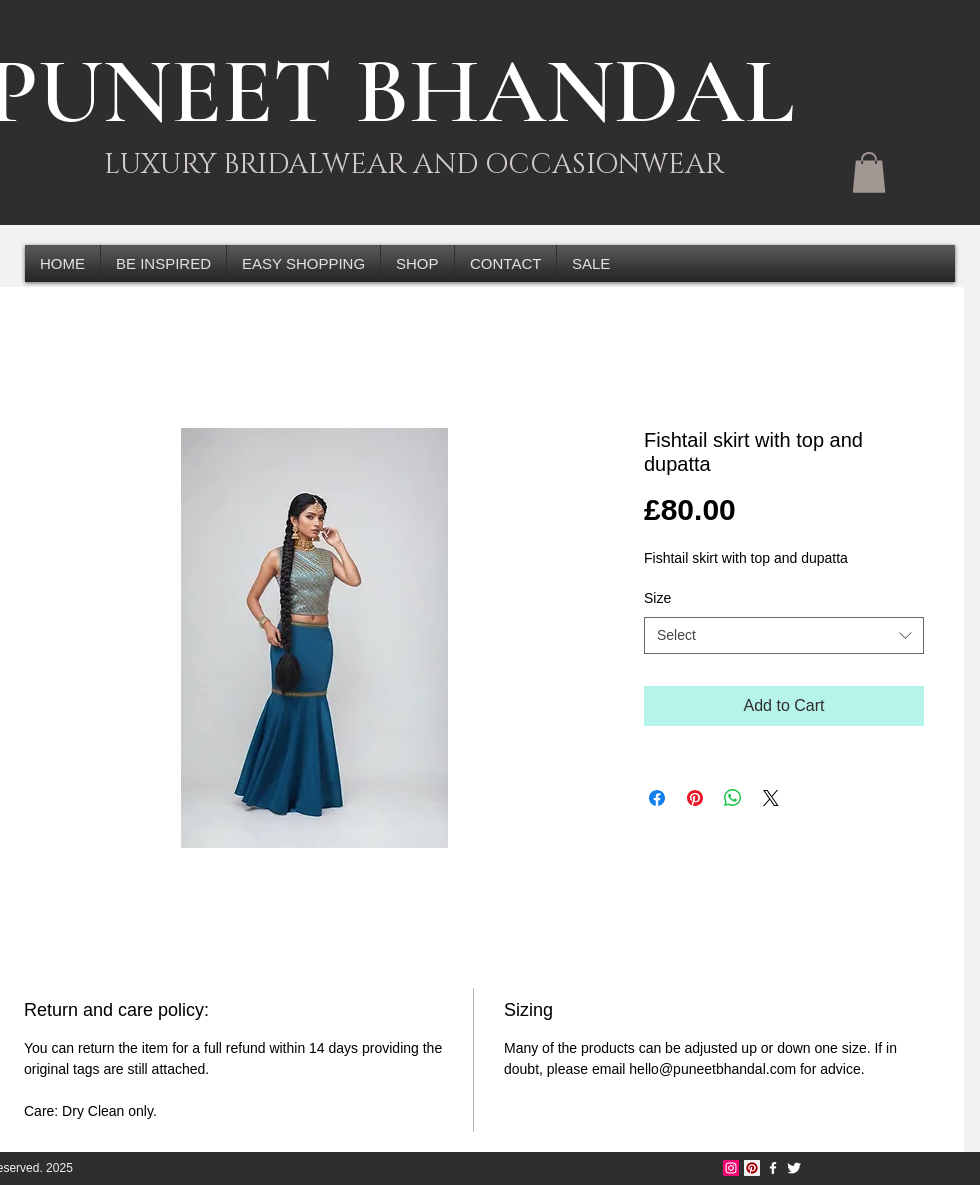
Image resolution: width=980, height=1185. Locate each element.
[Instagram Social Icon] (731, 1168)
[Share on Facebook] (657, 798)
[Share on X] (771, 798)
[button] (869, 172)
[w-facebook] (773, 1168)
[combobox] (784, 636)
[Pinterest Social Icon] (752, 1168)
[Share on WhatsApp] (733, 798)
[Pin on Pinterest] (695, 798)
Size (657, 598)
